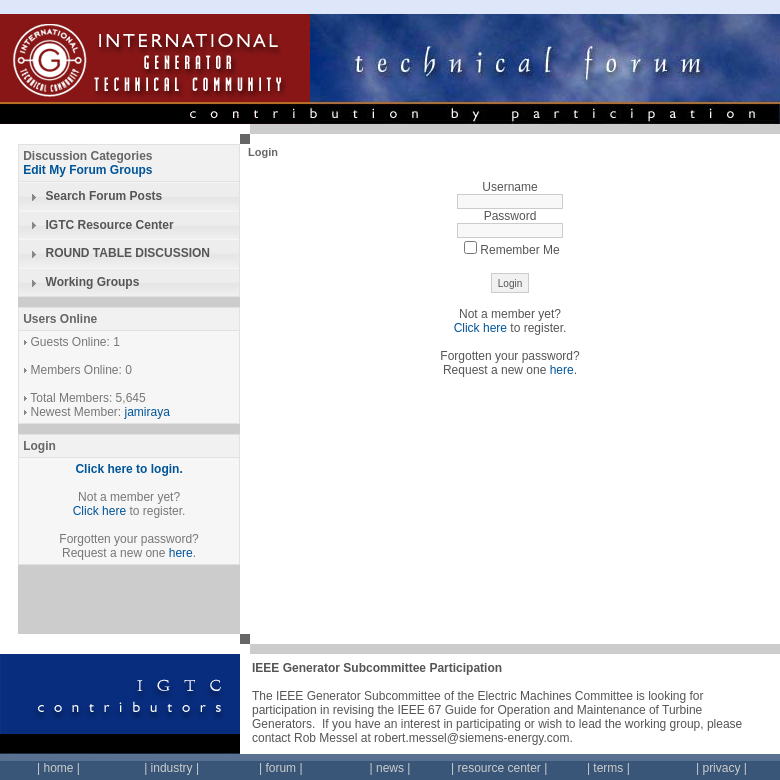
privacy (721, 768)
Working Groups (93, 282)
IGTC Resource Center (110, 225)
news (390, 768)
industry (172, 768)
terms (608, 768)
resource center (498, 768)
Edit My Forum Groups (87, 170)
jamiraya (147, 412)
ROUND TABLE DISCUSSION (128, 253)
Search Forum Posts (104, 196)
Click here (99, 511)
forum (280, 768)
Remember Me (511, 250)
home (58, 768)
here (181, 553)
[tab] (129, 197)
